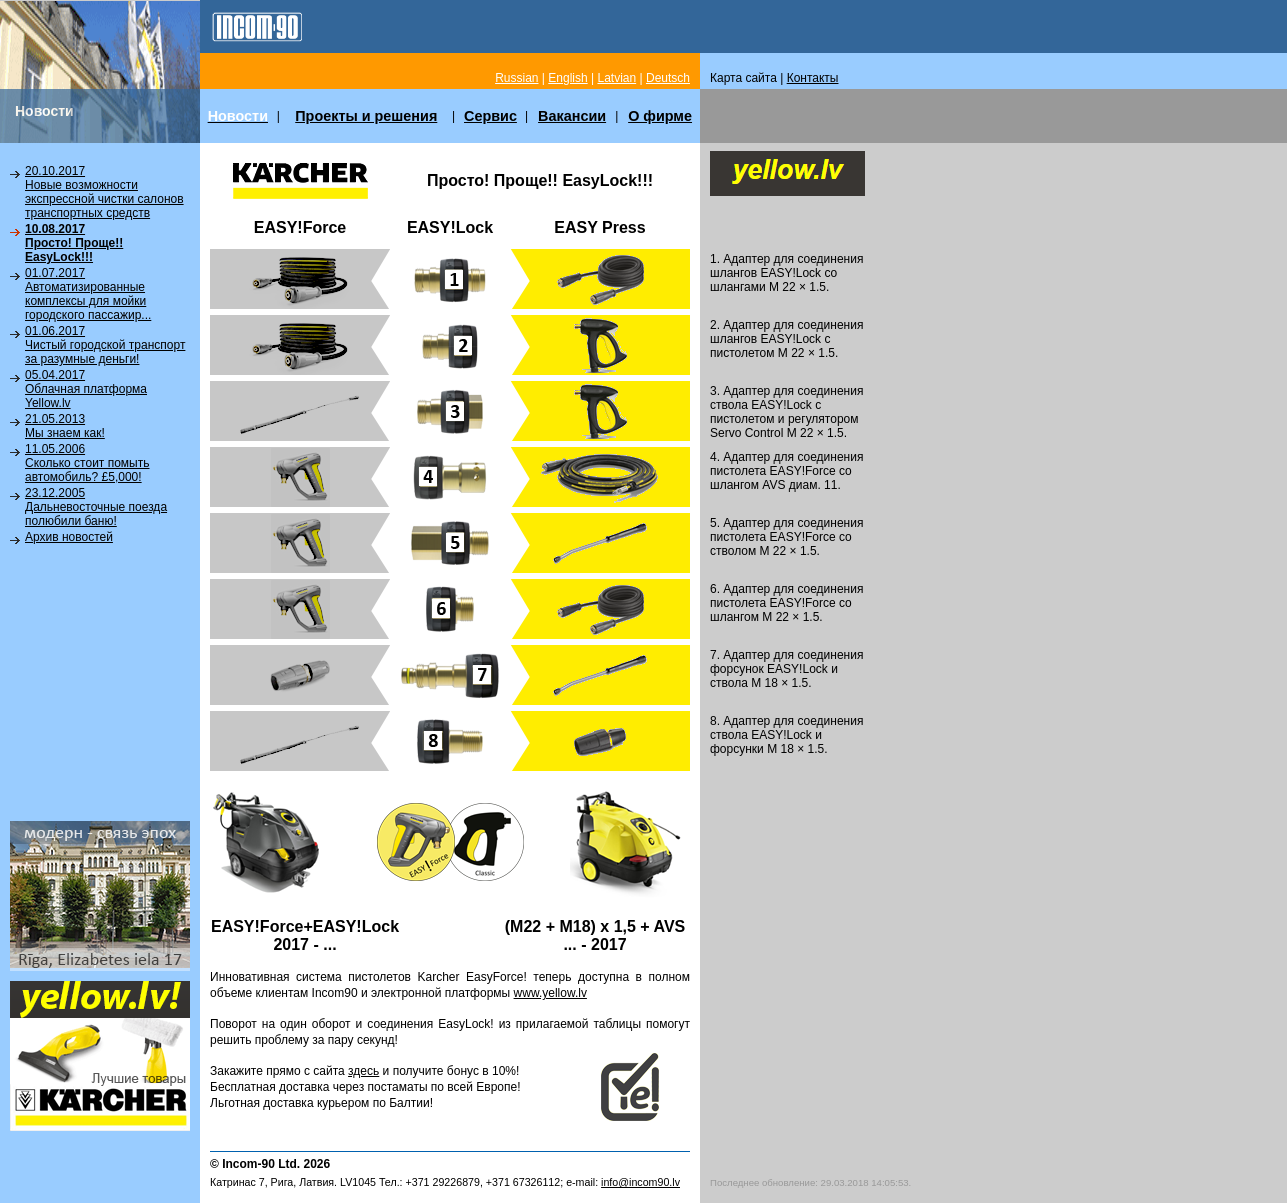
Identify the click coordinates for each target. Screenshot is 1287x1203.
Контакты (813, 78)
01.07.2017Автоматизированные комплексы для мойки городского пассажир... (88, 294)
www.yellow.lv (550, 993)
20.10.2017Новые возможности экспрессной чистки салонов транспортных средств (104, 192)
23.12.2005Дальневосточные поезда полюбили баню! (96, 507)
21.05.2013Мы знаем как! (65, 426)
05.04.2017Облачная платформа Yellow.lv (86, 389)
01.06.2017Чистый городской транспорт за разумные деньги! (105, 345)
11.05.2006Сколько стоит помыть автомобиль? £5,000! (87, 463)
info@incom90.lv (640, 1182)
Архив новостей (69, 537)
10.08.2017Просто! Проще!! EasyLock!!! (74, 243)
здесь (363, 1071)
